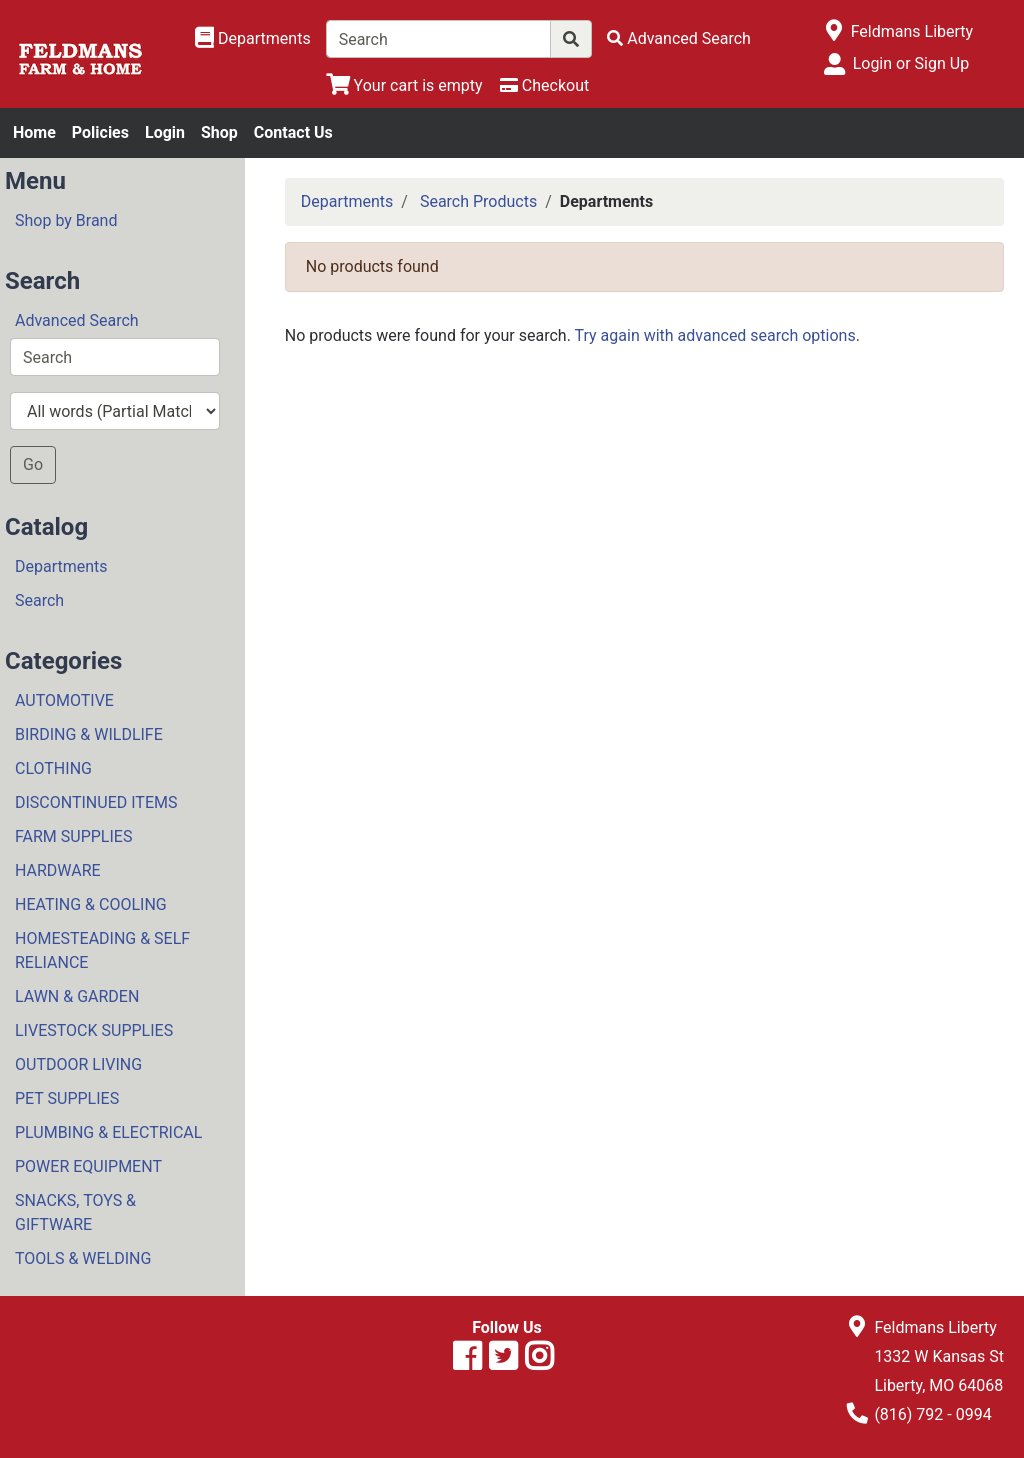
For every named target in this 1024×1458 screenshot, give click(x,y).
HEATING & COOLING (91, 904)
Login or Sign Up (911, 63)
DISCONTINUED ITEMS (96, 802)
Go (33, 464)
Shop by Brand (66, 220)
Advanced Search (77, 320)
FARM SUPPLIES (73, 836)
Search (39, 600)
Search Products (478, 201)
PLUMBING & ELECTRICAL (108, 1132)
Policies (100, 132)
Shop (219, 132)
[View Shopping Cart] (404, 85)
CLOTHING (53, 768)
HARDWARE (58, 870)
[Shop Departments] (253, 39)
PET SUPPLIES (67, 1098)
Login (165, 132)
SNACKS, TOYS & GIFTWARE (75, 1212)
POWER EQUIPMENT (88, 1166)
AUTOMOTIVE (64, 700)
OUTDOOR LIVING (78, 1064)
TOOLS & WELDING (83, 1258)
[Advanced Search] (679, 38)
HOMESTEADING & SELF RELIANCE (102, 950)
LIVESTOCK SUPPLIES (94, 1030)
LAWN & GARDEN (77, 996)
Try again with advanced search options (715, 335)
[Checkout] (544, 85)
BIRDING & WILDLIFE (89, 734)
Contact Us (293, 132)
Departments (61, 566)
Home (34, 132)
